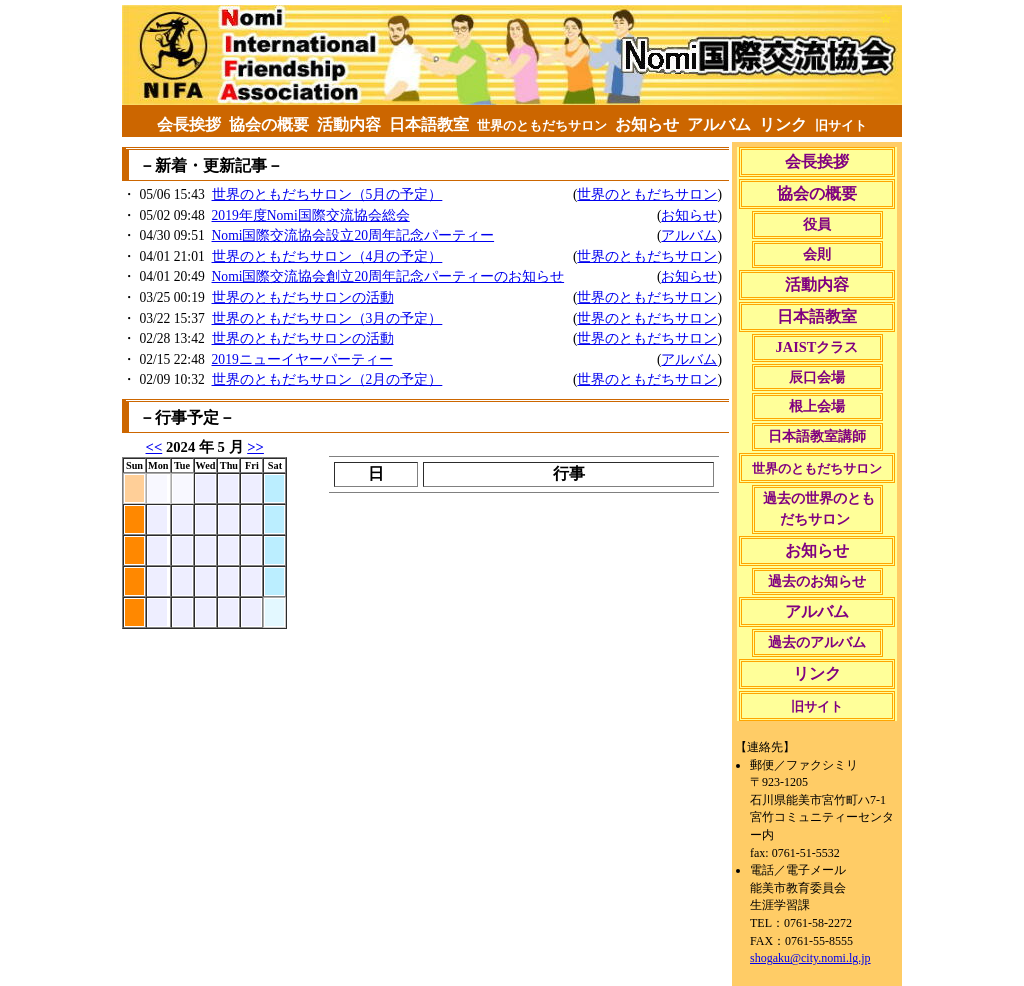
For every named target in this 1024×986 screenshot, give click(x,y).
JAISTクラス (817, 347)
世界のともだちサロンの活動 (303, 297)
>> (255, 447)
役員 (816, 224)
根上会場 (816, 406)
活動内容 (349, 124)
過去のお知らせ (816, 581)
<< (154, 447)
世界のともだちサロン (647, 194)
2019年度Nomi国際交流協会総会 (311, 215)
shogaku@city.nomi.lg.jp (810, 958)
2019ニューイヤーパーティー (302, 359)
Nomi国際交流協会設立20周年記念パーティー (353, 235)
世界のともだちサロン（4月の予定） (327, 256)
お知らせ (647, 124)
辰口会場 (816, 377)
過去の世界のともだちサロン (817, 509)
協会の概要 (269, 124)
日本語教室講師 (816, 436)
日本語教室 (429, 124)
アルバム (719, 124)
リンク (783, 124)
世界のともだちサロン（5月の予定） (327, 194)
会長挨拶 (189, 124)
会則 (816, 254)
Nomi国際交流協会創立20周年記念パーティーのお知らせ (388, 276)
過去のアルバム (816, 642)
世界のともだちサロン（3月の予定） (327, 318)
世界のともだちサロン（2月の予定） (327, 379)
